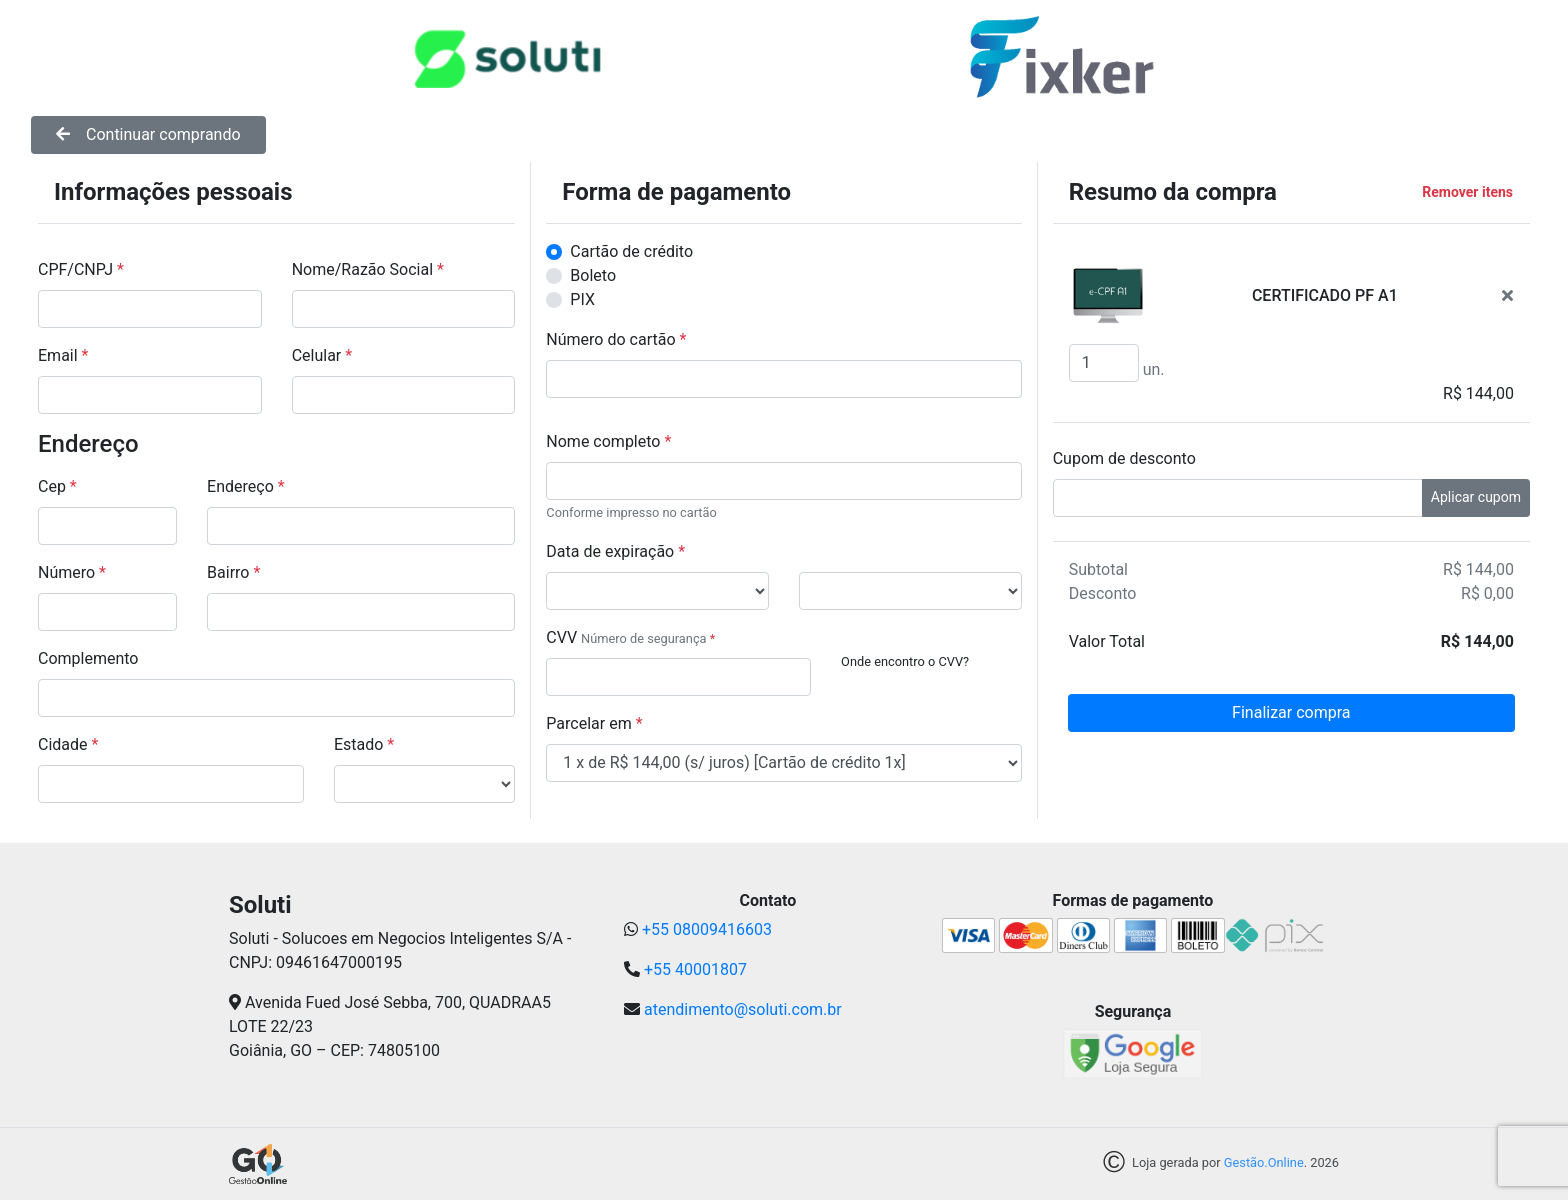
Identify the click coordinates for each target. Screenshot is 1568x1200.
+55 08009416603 (707, 929)
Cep (57, 486)
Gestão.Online (1264, 1163)
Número (72, 572)
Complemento (88, 658)
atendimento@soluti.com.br (743, 1009)
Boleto (593, 275)
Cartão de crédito (631, 251)
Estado (364, 744)
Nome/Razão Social (368, 269)
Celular (322, 355)
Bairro (233, 572)
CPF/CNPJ (81, 269)
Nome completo (608, 441)
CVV (561, 637)
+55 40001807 (695, 969)
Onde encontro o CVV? (905, 661)
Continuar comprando (148, 134)
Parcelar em (594, 723)
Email (63, 355)
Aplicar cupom (1476, 497)
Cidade (68, 744)
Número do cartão (616, 339)
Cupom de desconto (1124, 458)
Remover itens (1467, 192)
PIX (582, 299)
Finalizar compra (1291, 712)
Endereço (246, 486)
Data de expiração (615, 551)
